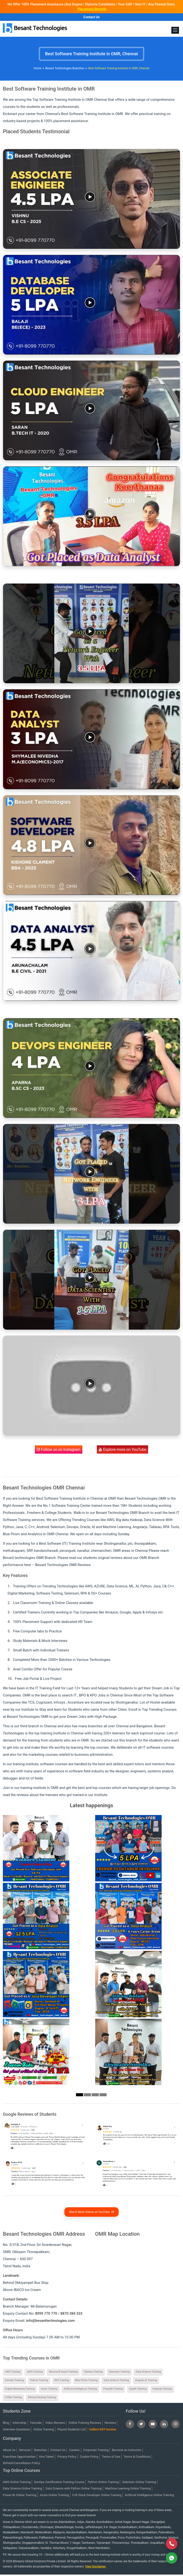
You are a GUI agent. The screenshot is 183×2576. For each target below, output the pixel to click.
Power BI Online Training (19, 2495)
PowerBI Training (113, 2388)
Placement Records (92, 9)
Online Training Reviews (85, 2422)
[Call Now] (171, 2543)
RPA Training (61, 2380)
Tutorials (36, 2422)
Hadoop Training (162, 2388)
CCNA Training (13, 2397)
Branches (40, 2450)
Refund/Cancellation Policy (21, 2463)
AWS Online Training (17, 2482)
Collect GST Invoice (102, 2429)
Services (25, 2450)
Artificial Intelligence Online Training (149, 2495)
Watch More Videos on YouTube (89, 2212)
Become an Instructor (126, 2450)
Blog (6, 2422)
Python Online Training (103, 2482)
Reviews (110, 2422)
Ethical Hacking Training (42, 2397)
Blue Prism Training (86, 2380)
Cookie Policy (89, 2456)
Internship (19, 2422)
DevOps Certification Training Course (59, 2482)
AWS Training (12, 2371)
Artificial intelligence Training (80, 2388)
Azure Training (49, 2388)
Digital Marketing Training (20, 2388)
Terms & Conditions (137, 2456)
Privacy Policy (66, 2456)
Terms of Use (111, 2456)
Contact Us (91, 17)
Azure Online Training (54, 2495)
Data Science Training (148, 2371)
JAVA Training (35, 2371)
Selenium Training (119, 2371)
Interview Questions (16, 2429)
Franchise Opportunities (19, 2456)
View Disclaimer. (95, 2566)
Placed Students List (71, 2429)
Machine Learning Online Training (127, 2488)
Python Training (39, 2380)
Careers (74, 2450)
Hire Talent (46, 2456)
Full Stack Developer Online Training (96, 2495)
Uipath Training (137, 2388)
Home (37, 68)
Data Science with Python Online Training (74, 2488)
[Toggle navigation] (175, 30)
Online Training (43, 2429)
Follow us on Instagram (58, 1449)
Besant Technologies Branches (64, 68)
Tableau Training (93, 2371)
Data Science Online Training (22, 2488)
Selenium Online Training (139, 2482)
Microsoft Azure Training (63, 2371)
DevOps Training (14, 2380)
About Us (9, 2450)
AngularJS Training (146, 2380)
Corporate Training (95, 2450)
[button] (16, 1957)
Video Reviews (55, 2422)
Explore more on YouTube (122, 1449)
